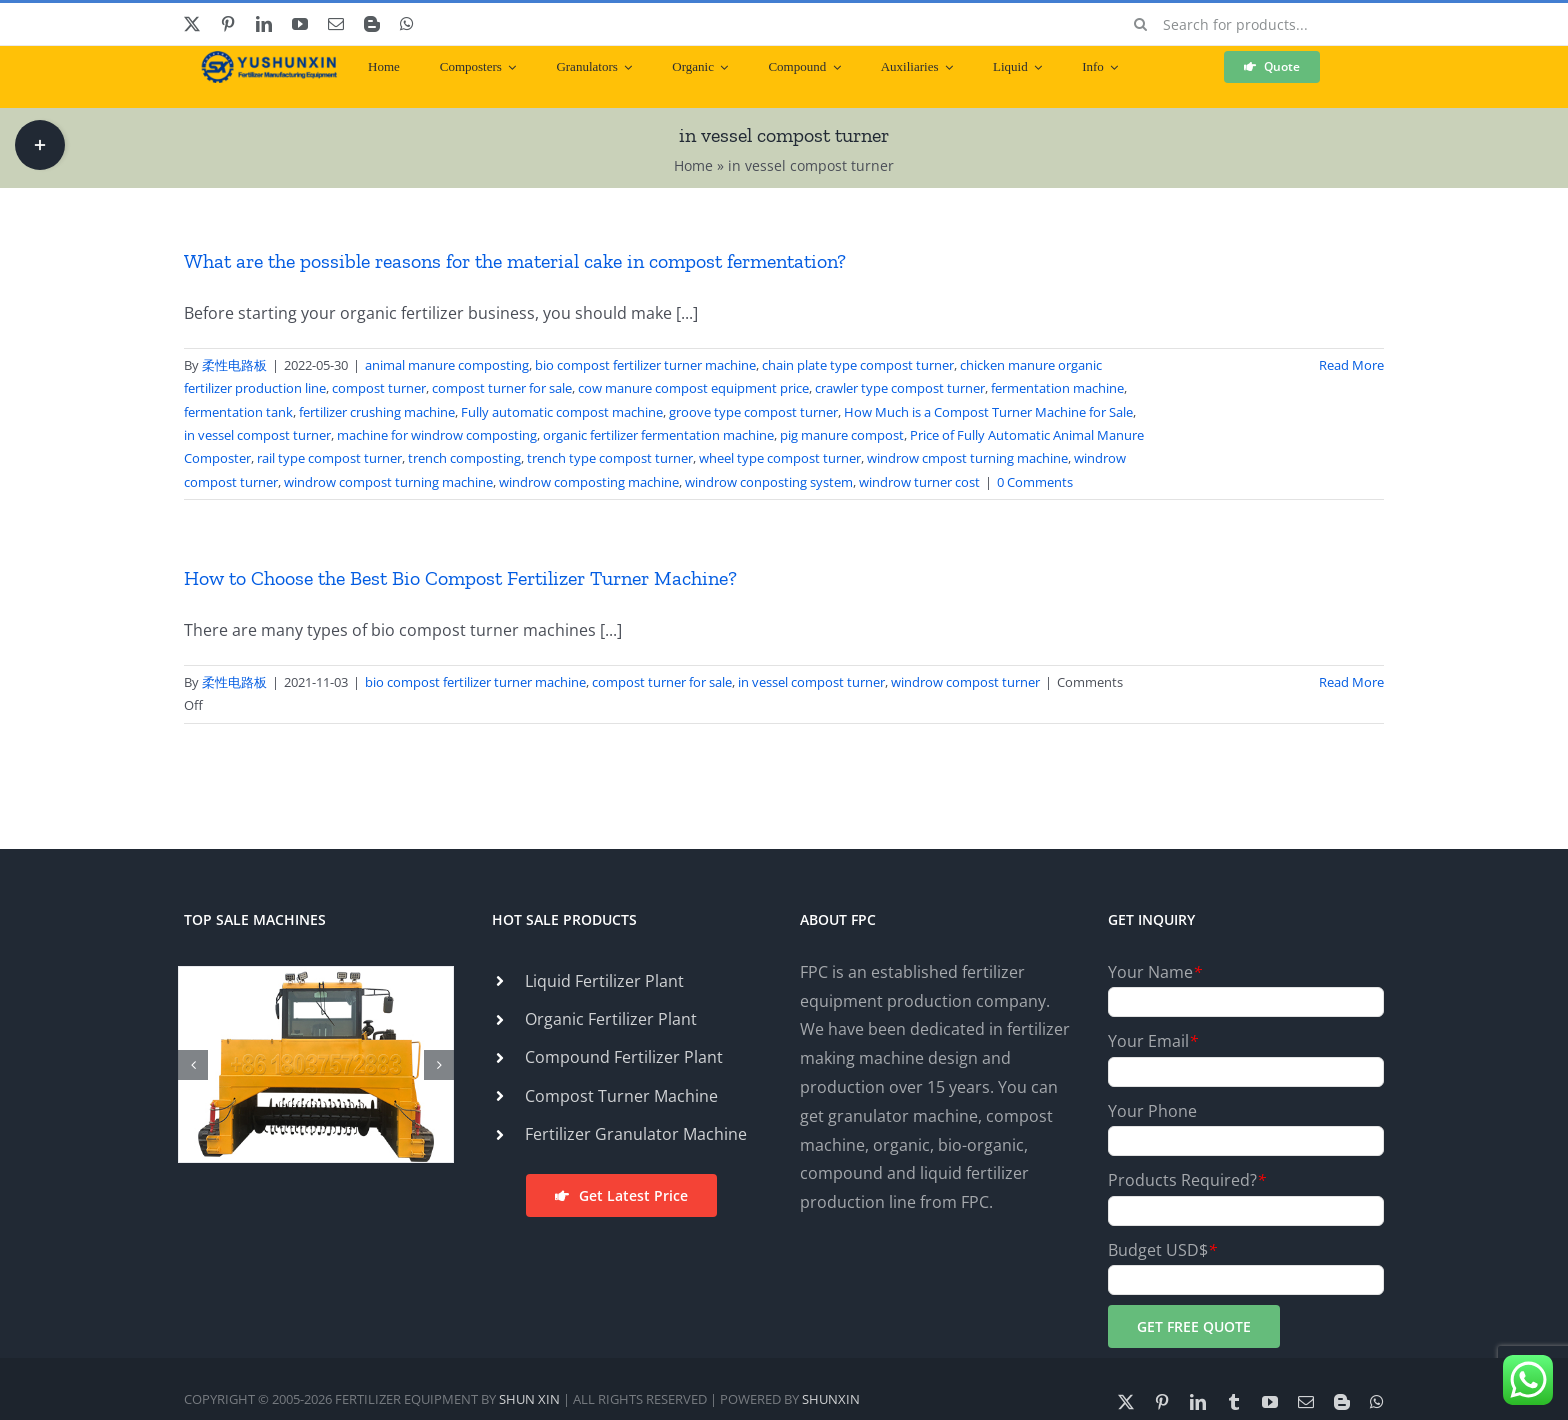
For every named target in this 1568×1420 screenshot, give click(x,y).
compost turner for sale (502, 388)
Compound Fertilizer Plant (624, 1057)
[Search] (1141, 24)
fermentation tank (238, 412)
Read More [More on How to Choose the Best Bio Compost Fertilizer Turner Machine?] (1351, 682)
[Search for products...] (1252, 24)
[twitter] (192, 24)
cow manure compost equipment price (693, 388)
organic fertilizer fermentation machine (658, 435)
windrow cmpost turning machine (967, 458)
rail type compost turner (329, 458)
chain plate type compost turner (858, 365)
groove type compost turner (753, 412)
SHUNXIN (831, 1399)
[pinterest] (228, 24)
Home (693, 165)
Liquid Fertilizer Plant (604, 981)
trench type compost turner (610, 458)
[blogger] (372, 24)
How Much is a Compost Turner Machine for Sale (988, 412)
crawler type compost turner (900, 388)
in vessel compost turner (257, 435)
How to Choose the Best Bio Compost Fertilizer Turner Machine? (460, 578)
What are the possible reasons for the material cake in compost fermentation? (515, 261)
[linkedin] (264, 24)
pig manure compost (842, 435)
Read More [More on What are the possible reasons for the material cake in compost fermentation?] (1351, 365)
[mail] (336, 24)
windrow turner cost (919, 482)
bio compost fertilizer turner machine (645, 365)
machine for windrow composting (437, 435)
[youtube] (300, 24)
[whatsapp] (407, 24)
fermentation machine (1057, 388)
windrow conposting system (769, 482)
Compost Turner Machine (621, 1096)
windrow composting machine (589, 482)
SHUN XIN (529, 1399)
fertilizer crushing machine (377, 412)
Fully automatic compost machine (562, 412)
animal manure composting (447, 365)
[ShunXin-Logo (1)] (264, 59)
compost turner (379, 388)
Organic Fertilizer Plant (611, 1019)
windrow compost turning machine (388, 482)
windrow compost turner (965, 682)
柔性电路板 (234, 365)
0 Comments (1035, 482)
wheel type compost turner (780, 458)
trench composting (464, 458)
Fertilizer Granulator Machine (636, 1134)
